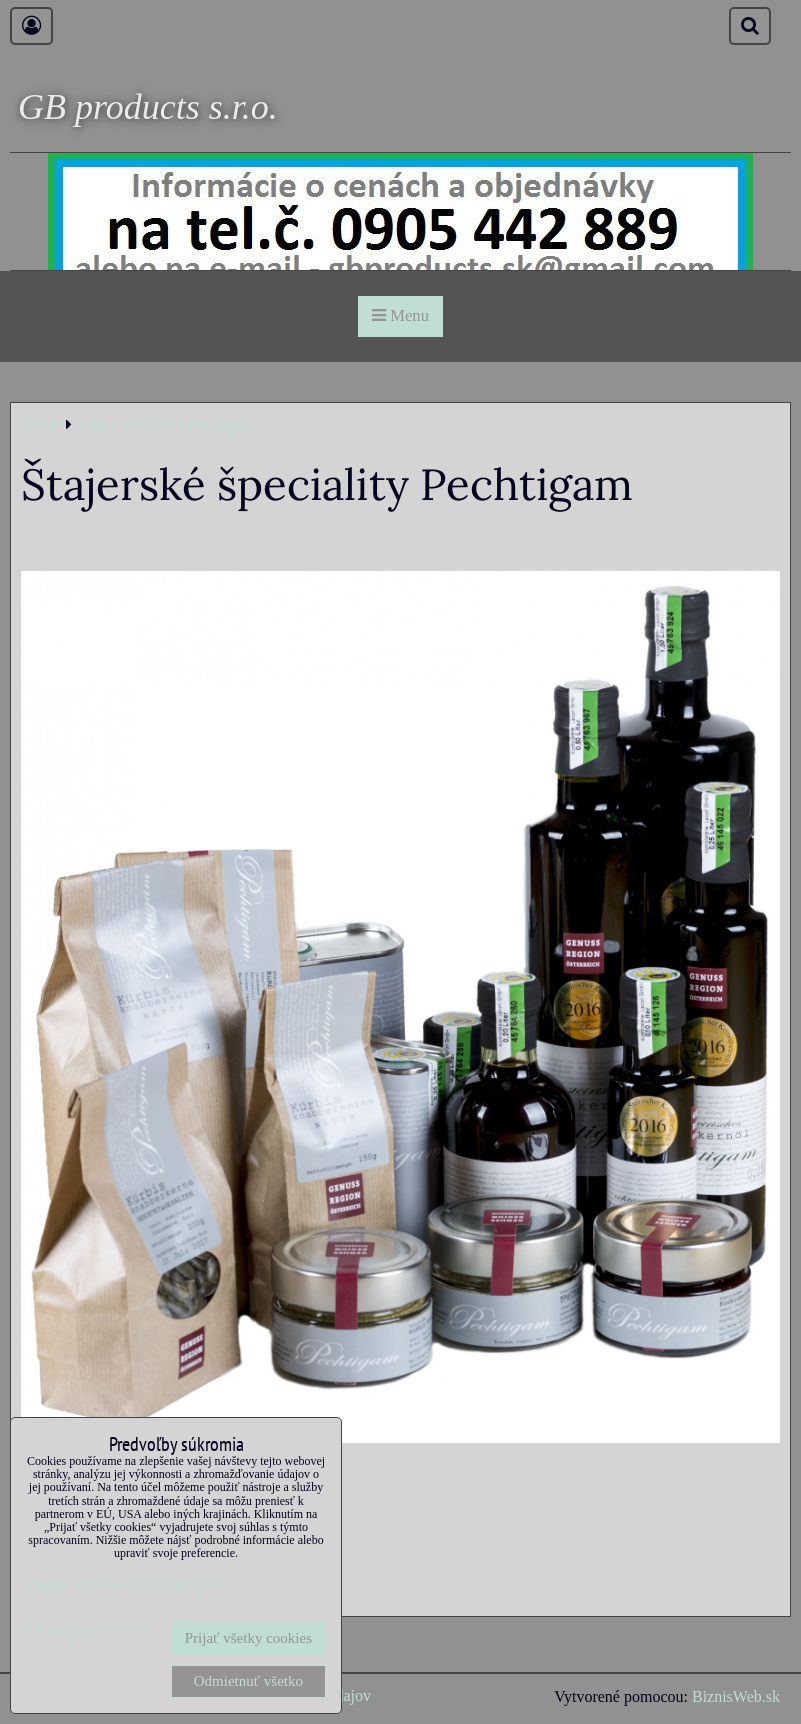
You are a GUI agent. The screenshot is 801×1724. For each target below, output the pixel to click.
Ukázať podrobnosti (86, 1628)
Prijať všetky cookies (248, 1638)
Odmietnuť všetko (248, 1681)
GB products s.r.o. (148, 107)
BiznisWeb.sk (736, 1696)
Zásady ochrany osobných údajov (126, 1584)
